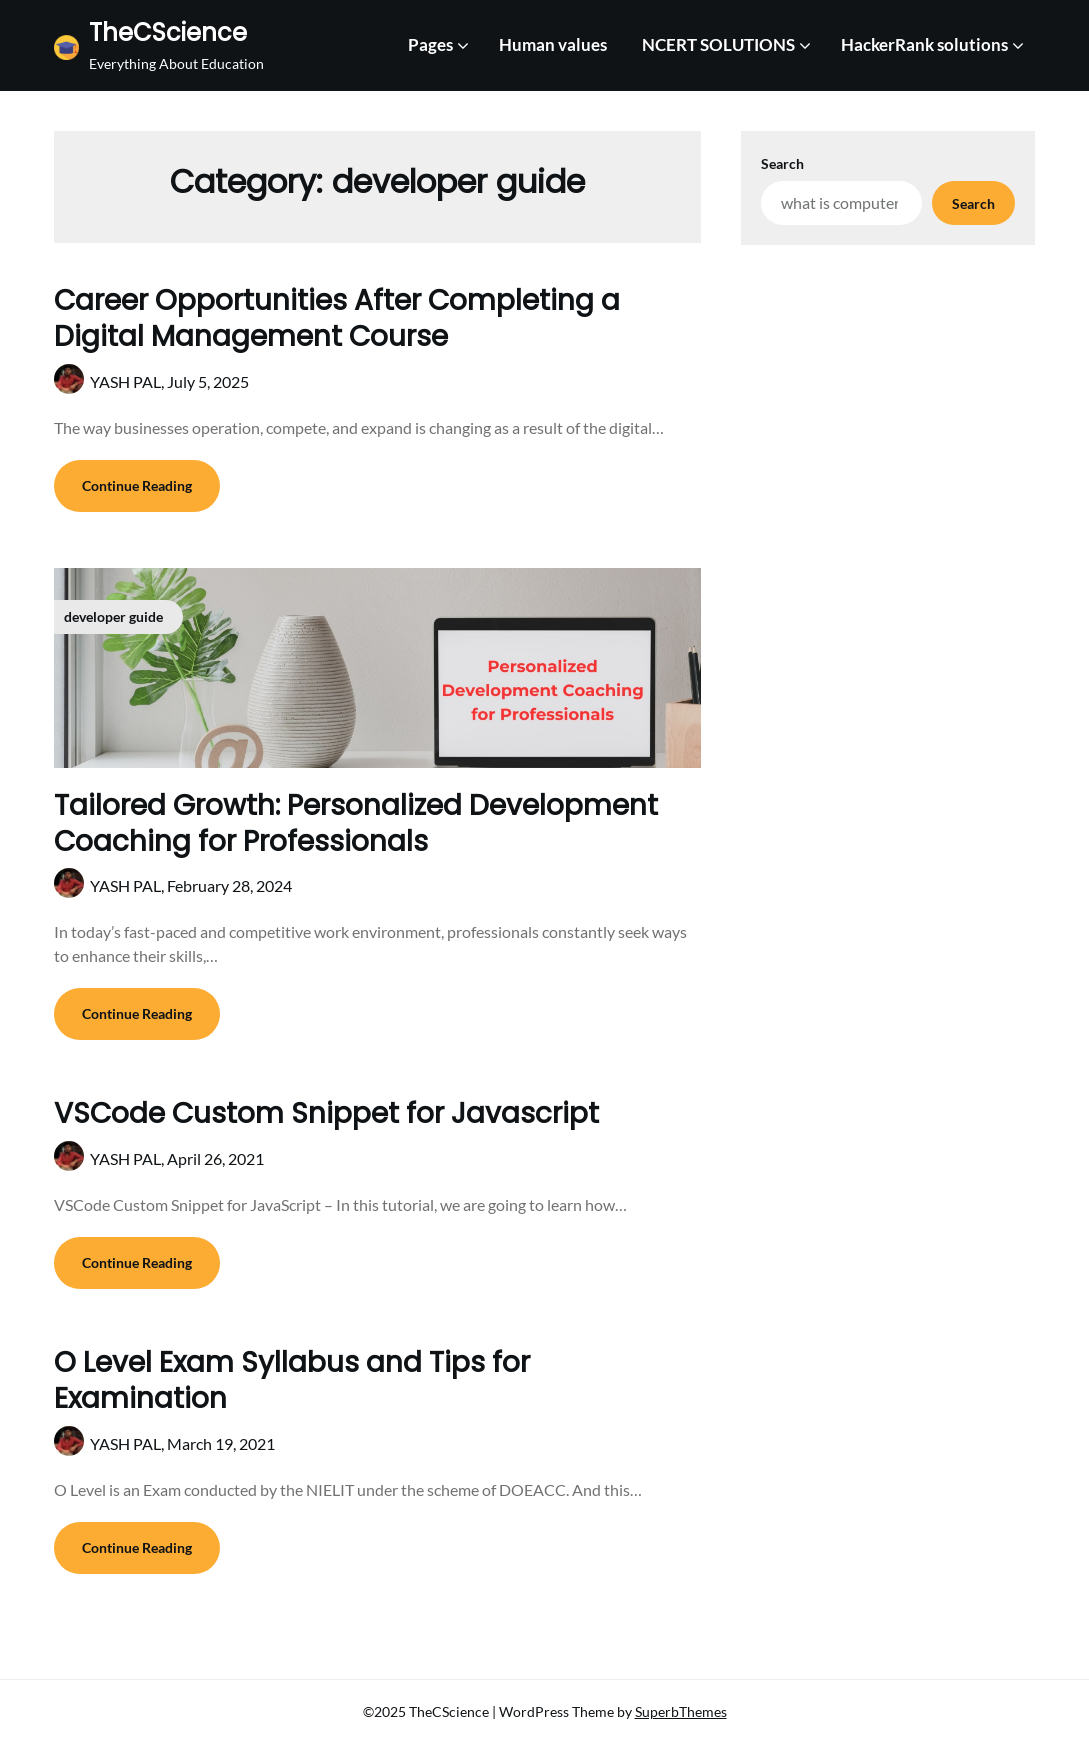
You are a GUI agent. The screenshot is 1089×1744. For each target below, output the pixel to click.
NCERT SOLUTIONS (718, 44)
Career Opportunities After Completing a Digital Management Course (337, 318)
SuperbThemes (681, 1711)
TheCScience (168, 32)
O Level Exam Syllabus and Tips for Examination (292, 1380)
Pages (430, 44)
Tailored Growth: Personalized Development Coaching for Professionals (356, 823)
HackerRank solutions (924, 44)
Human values (553, 44)
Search (782, 163)
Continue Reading (137, 485)
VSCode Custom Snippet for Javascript (326, 1113)
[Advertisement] (888, 380)
